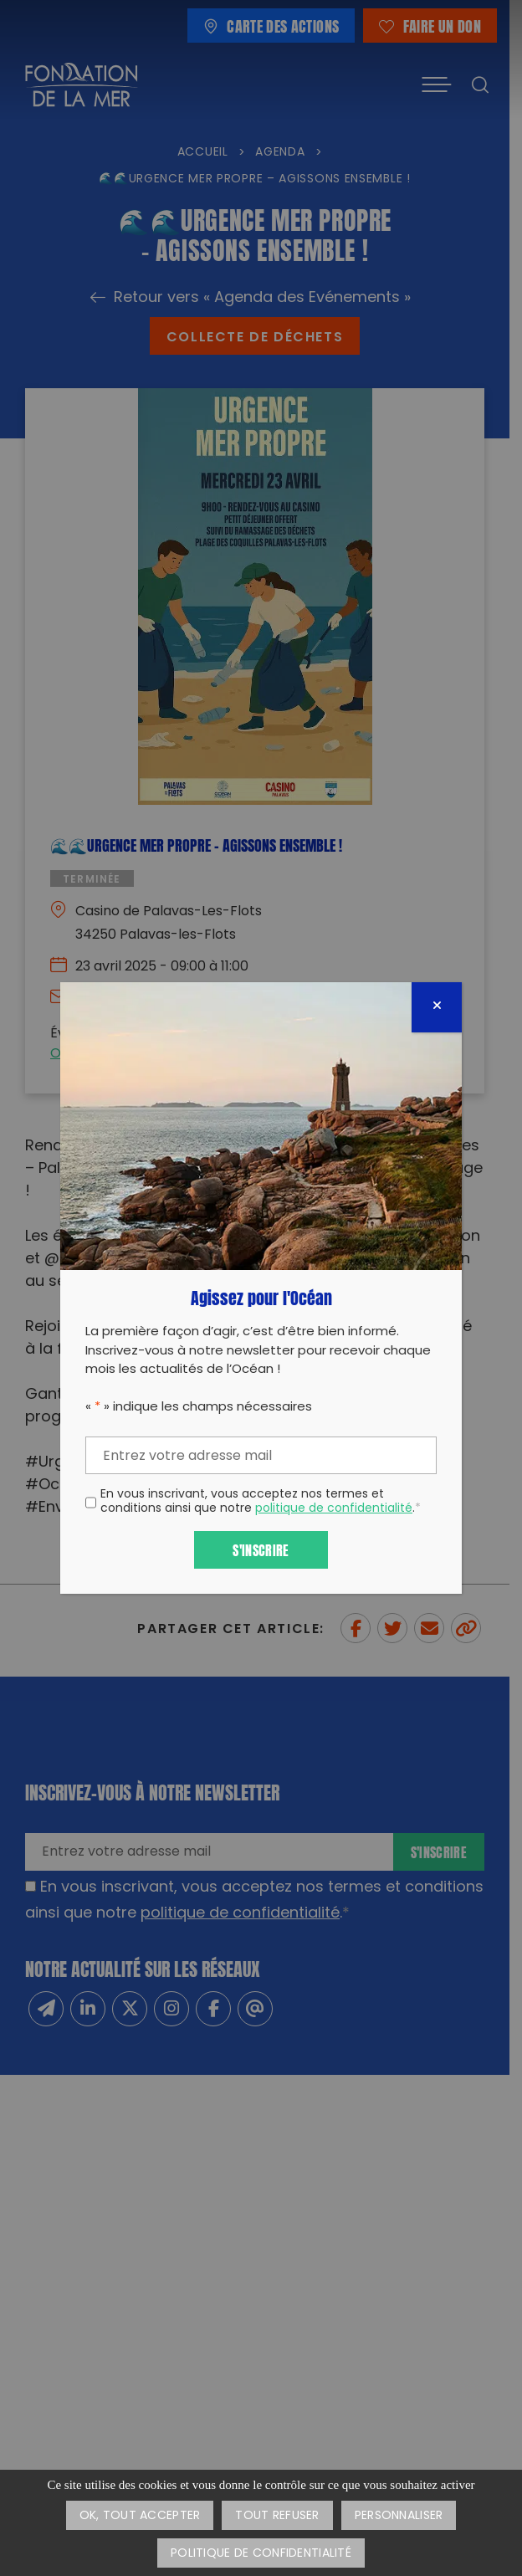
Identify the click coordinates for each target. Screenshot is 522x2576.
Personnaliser (399, 2516)
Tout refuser (277, 2516)
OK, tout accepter (140, 2516)
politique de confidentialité (333, 1508)
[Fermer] (437, 1007)
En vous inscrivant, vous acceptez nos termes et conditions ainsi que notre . (260, 1502)
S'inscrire (261, 1549)
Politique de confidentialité (261, 2553)
